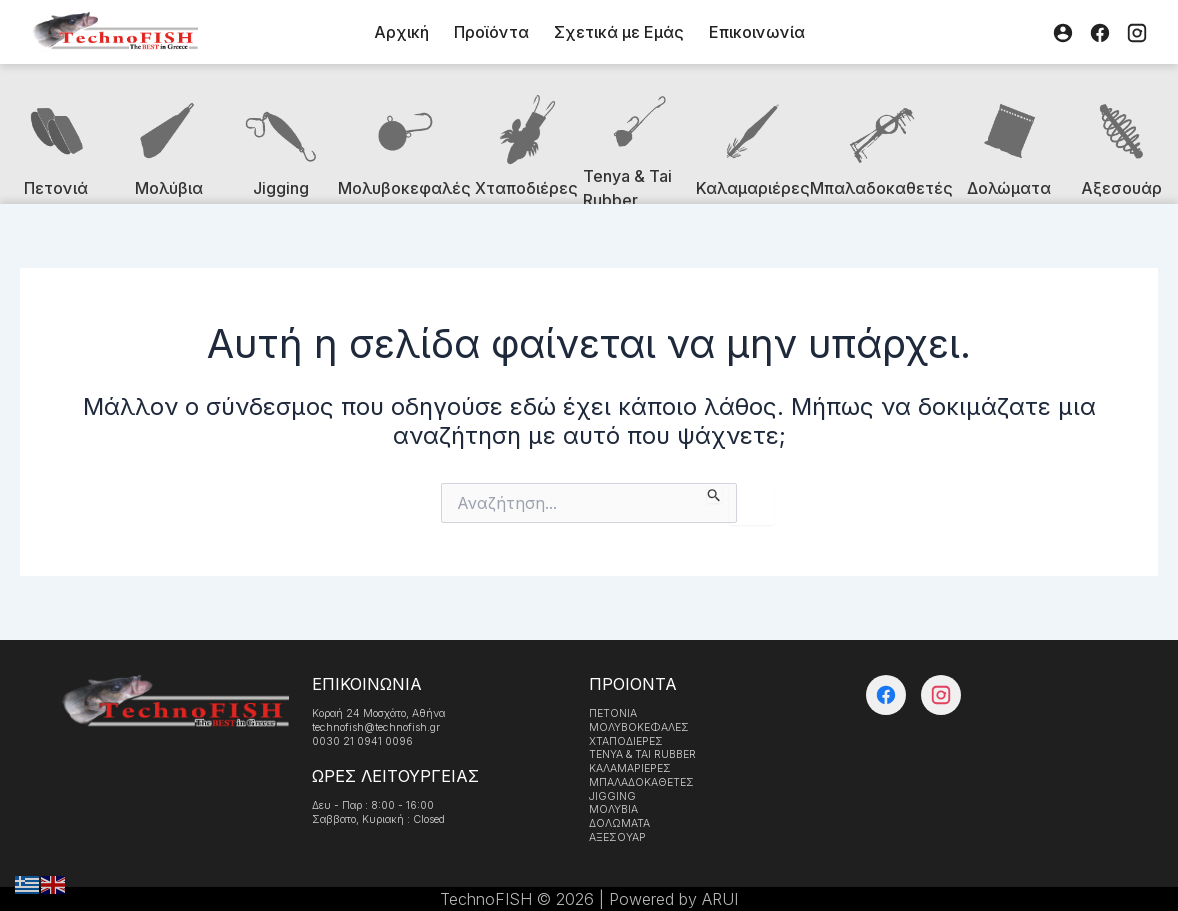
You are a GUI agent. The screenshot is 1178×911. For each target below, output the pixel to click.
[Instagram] (1137, 32)
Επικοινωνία (757, 32)
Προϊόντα (491, 32)
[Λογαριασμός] (1063, 32)
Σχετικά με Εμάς (619, 32)
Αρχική (401, 32)
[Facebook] (1100, 32)
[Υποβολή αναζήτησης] (714, 493)
